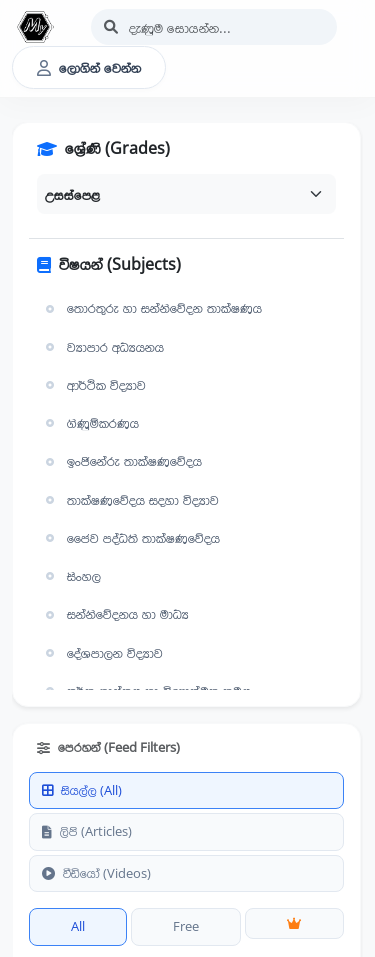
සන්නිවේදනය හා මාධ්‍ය (115, 614)
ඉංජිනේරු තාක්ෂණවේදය (121, 461)
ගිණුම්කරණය (90, 423)
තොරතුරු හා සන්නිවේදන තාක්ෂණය (151, 308)
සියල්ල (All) (82, 790)
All (78, 926)
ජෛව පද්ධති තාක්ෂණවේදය (130, 538)
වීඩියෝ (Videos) (96, 873)
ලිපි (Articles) (87, 831)
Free (186, 926)
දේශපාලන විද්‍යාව (102, 653)
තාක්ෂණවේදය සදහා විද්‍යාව (130, 500)
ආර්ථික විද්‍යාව (93, 385)
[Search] (214, 27)
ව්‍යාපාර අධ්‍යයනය (102, 347)
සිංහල (71, 576)
